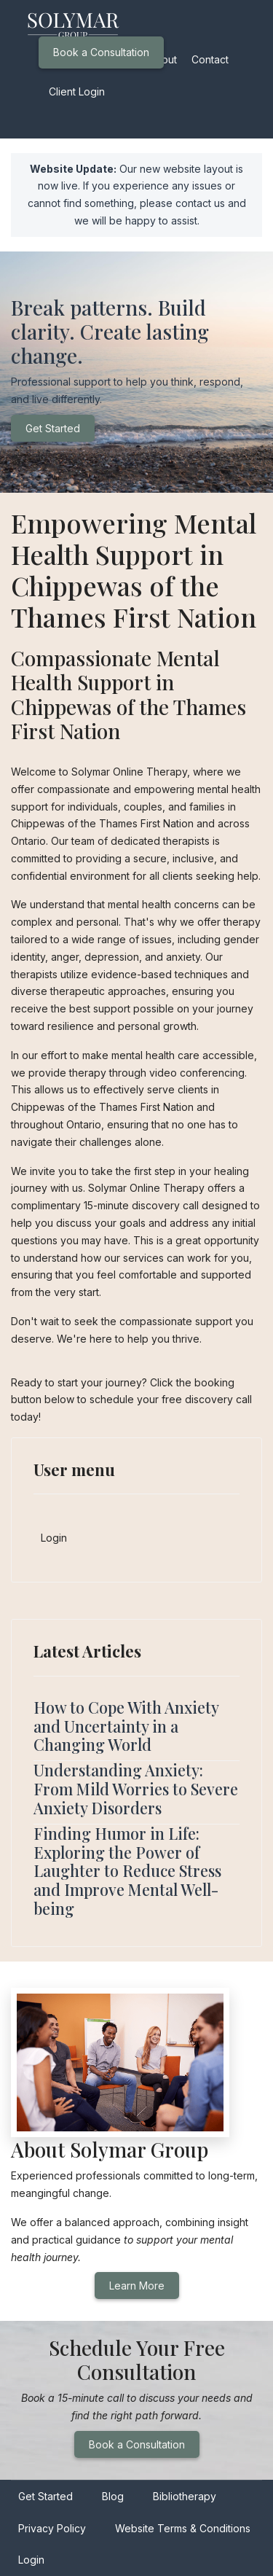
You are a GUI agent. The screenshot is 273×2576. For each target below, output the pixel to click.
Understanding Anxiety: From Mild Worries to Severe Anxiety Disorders (135, 1789)
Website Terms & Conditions (182, 2528)
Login (54, 1537)
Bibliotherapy (184, 2496)
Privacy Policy (52, 2528)
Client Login (77, 91)
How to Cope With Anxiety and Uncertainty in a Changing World (125, 1726)
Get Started (52, 428)
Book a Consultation (101, 52)
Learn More (137, 2285)
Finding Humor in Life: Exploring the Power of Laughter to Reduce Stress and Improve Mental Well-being (127, 1871)
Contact (210, 59)
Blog (113, 2496)
